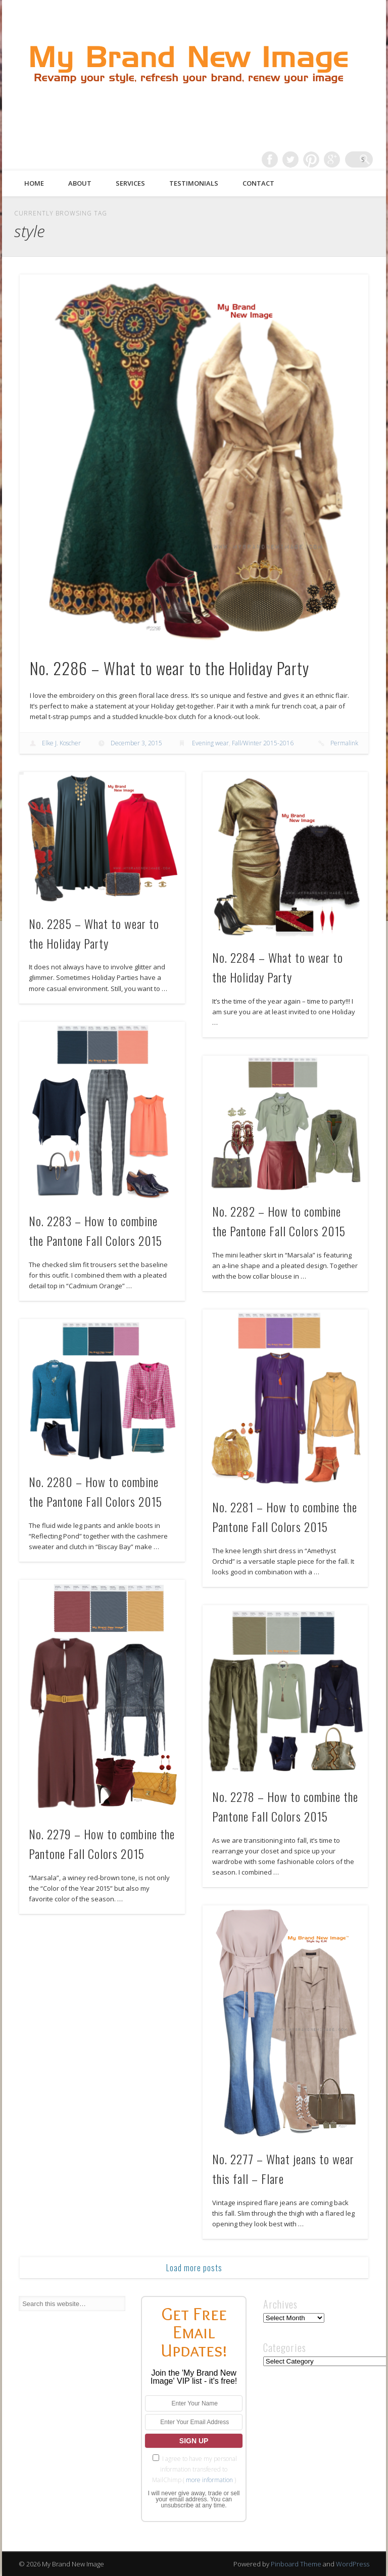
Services (130, 183)
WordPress (352, 2563)
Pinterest (323, 159)
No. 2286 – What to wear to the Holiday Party (169, 668)
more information (209, 2480)
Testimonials (193, 183)
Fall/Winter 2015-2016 (263, 743)
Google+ (344, 159)
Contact (258, 183)
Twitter (303, 159)
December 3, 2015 (136, 743)
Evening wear (210, 743)
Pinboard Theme (296, 2563)
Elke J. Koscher (61, 743)
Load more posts (194, 2268)
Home (34, 183)
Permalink (344, 743)
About (79, 183)
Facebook (282, 159)
